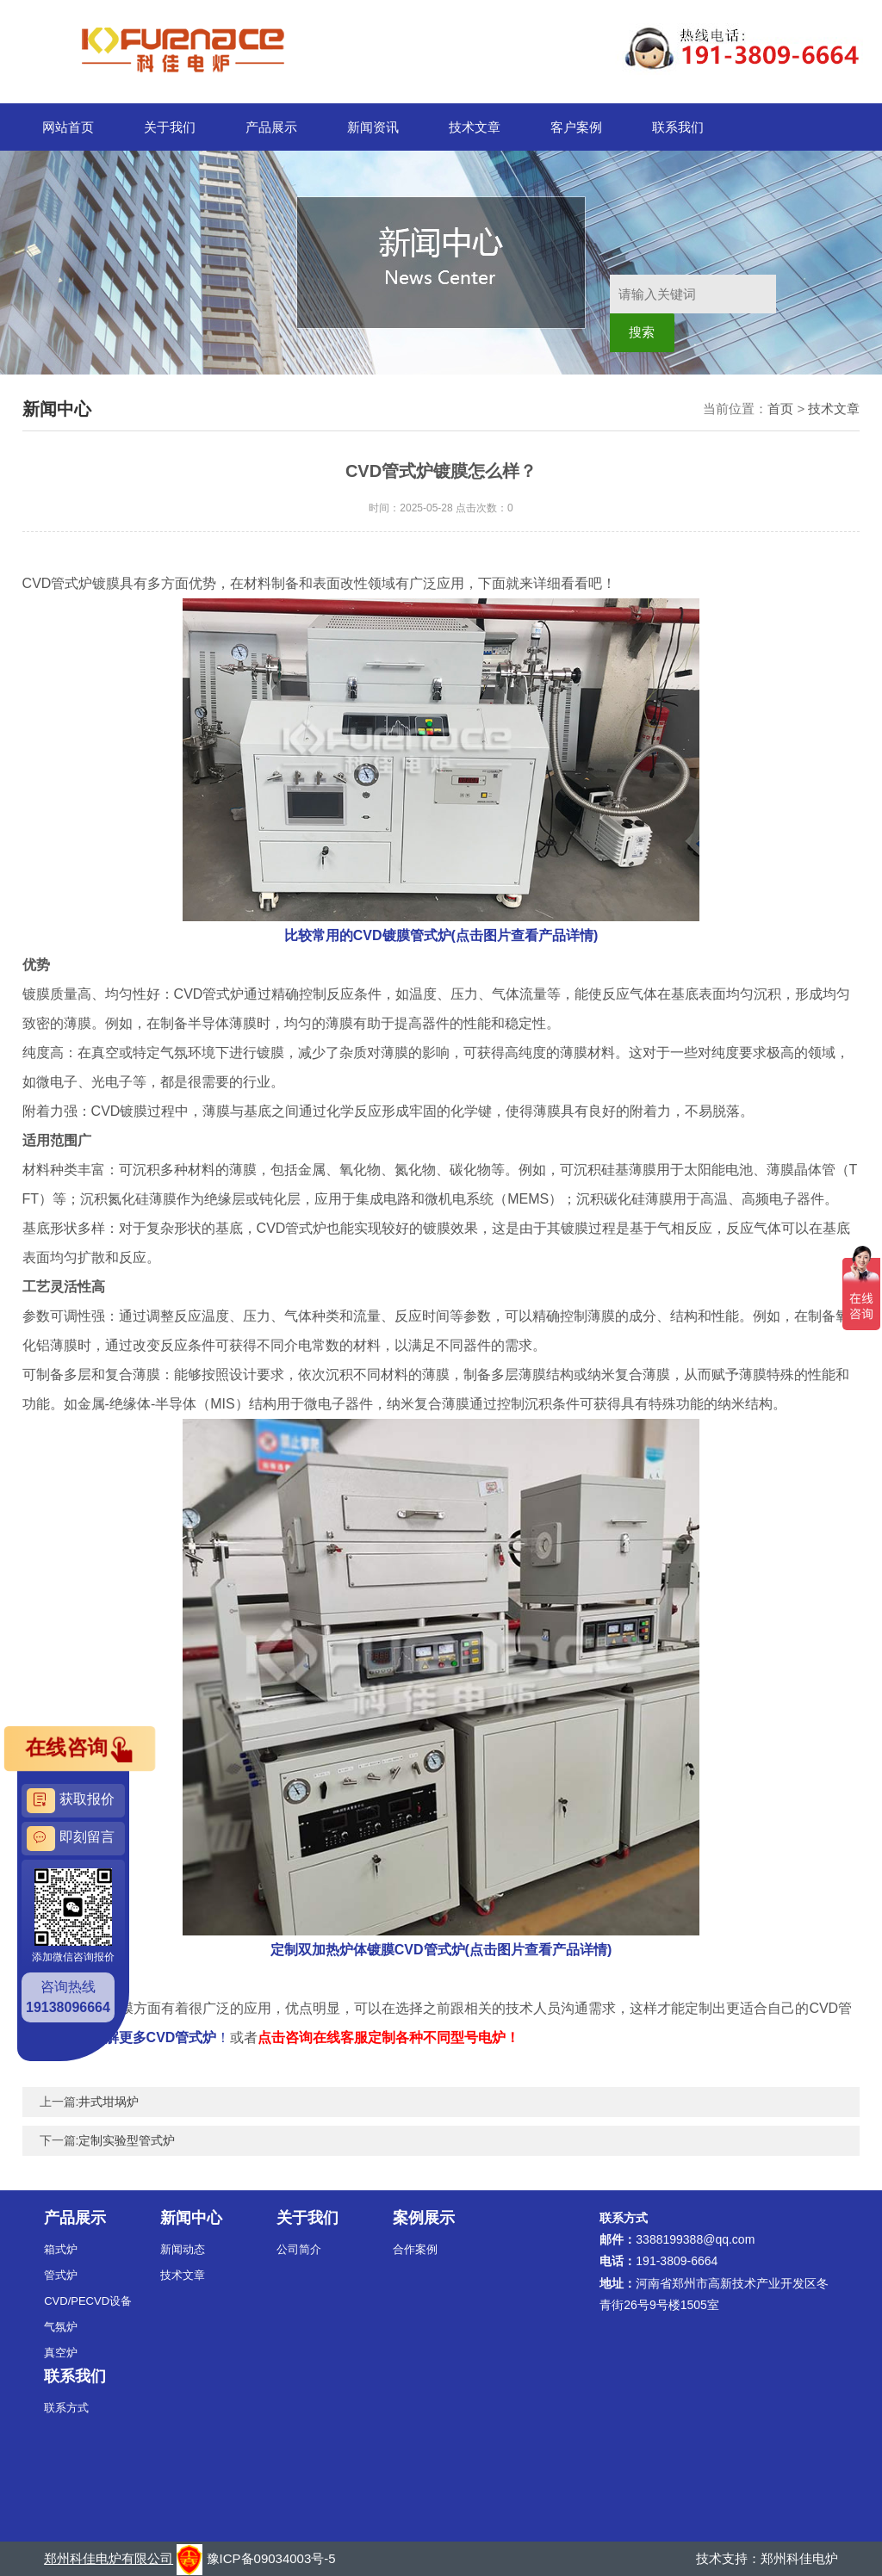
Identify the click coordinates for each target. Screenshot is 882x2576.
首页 (780, 408)
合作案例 (415, 2249)
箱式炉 (61, 2249)
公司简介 (298, 2249)
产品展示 (271, 127)
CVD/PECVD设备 (88, 2300)
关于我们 (170, 127)
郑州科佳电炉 (799, 2558)
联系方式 (66, 2407)
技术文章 (474, 127)
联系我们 (678, 127)
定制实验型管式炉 (126, 2140)
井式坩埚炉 (108, 2101)
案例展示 (424, 2217)
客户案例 (576, 127)
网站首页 (68, 127)
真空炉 (61, 2352)
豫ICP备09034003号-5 (271, 2558)
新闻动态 (182, 2249)
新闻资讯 (373, 127)
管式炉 (61, 2275)
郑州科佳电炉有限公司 (108, 2558)
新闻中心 (191, 2217)
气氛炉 (61, 2326)
